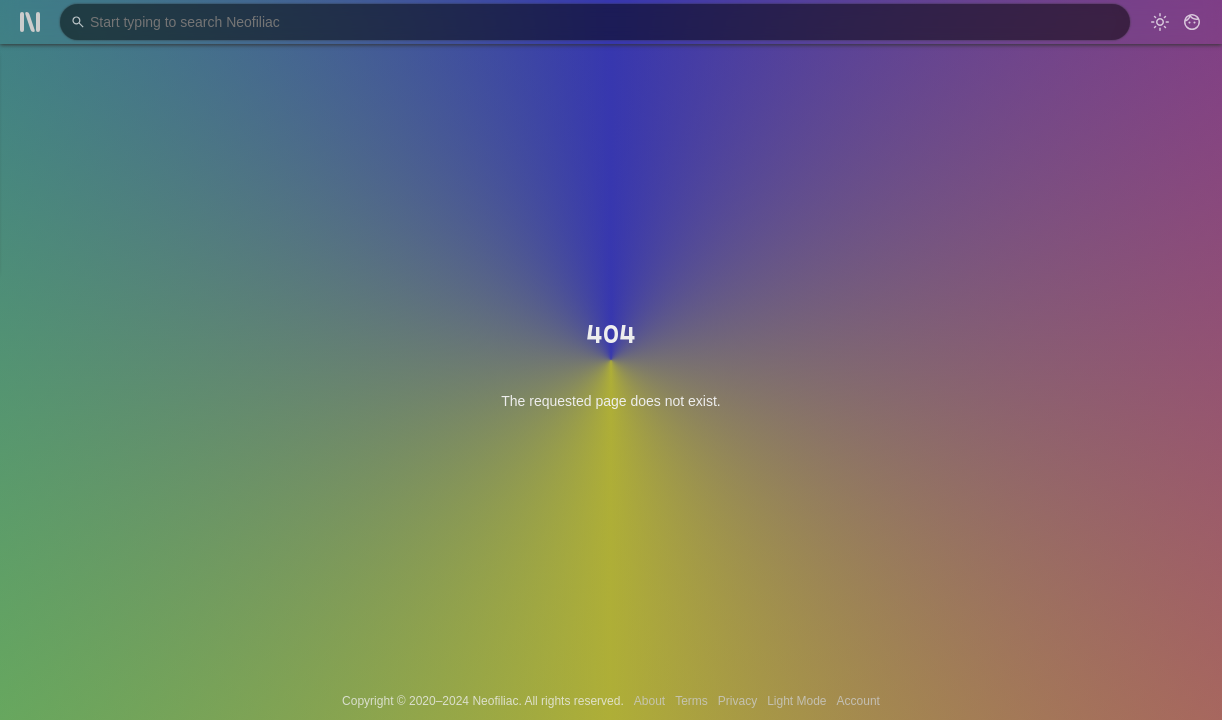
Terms (691, 701)
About (649, 701)
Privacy (737, 701)
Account (858, 701)
